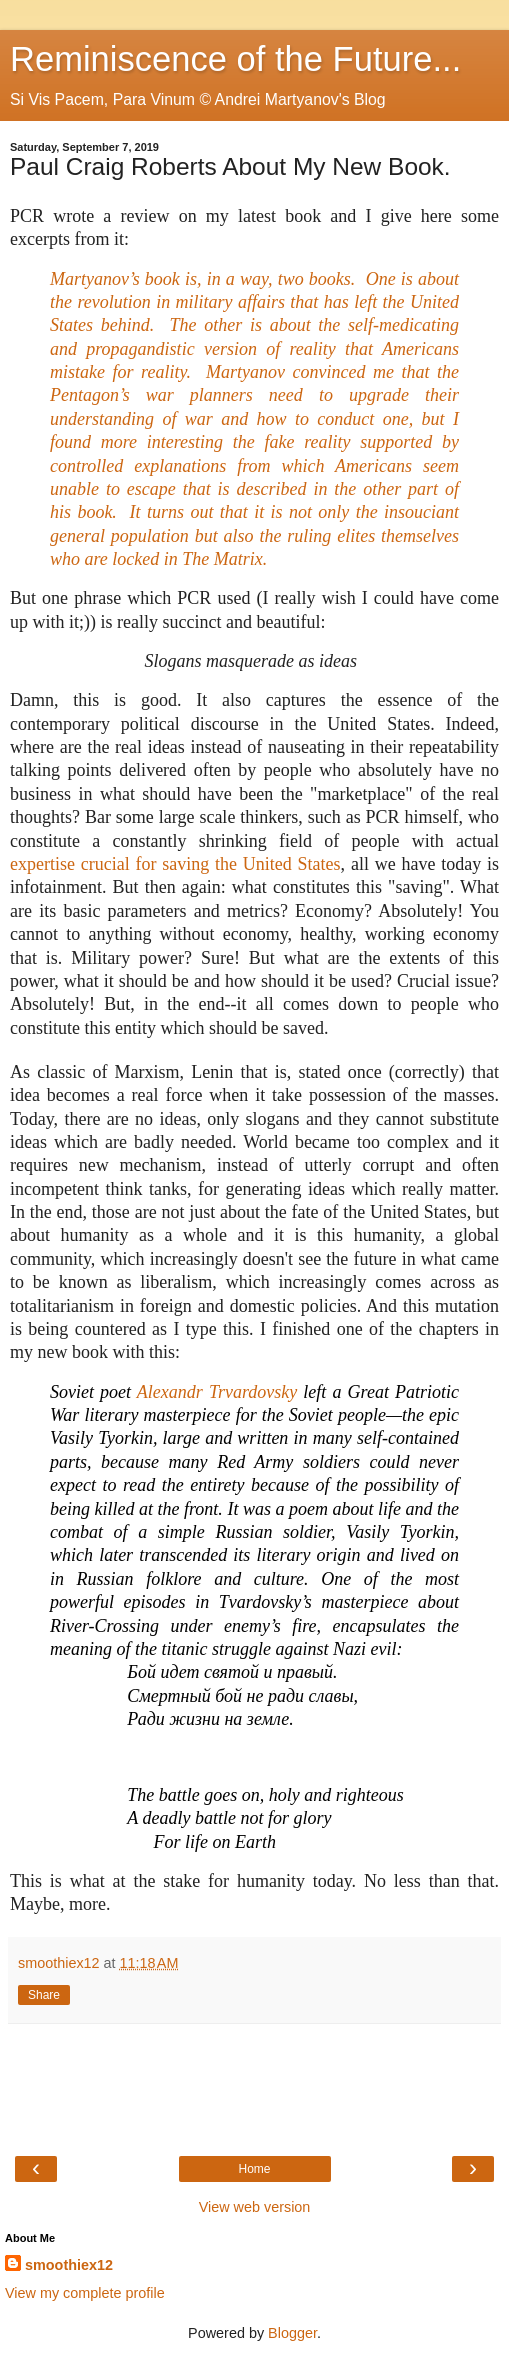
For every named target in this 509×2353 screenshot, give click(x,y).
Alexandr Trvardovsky (217, 1392)
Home (254, 2169)
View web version (255, 2207)
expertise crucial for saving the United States (175, 864)
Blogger (292, 2333)
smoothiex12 (69, 2265)
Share (44, 1995)
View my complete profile (85, 2293)
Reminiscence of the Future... (235, 59)
